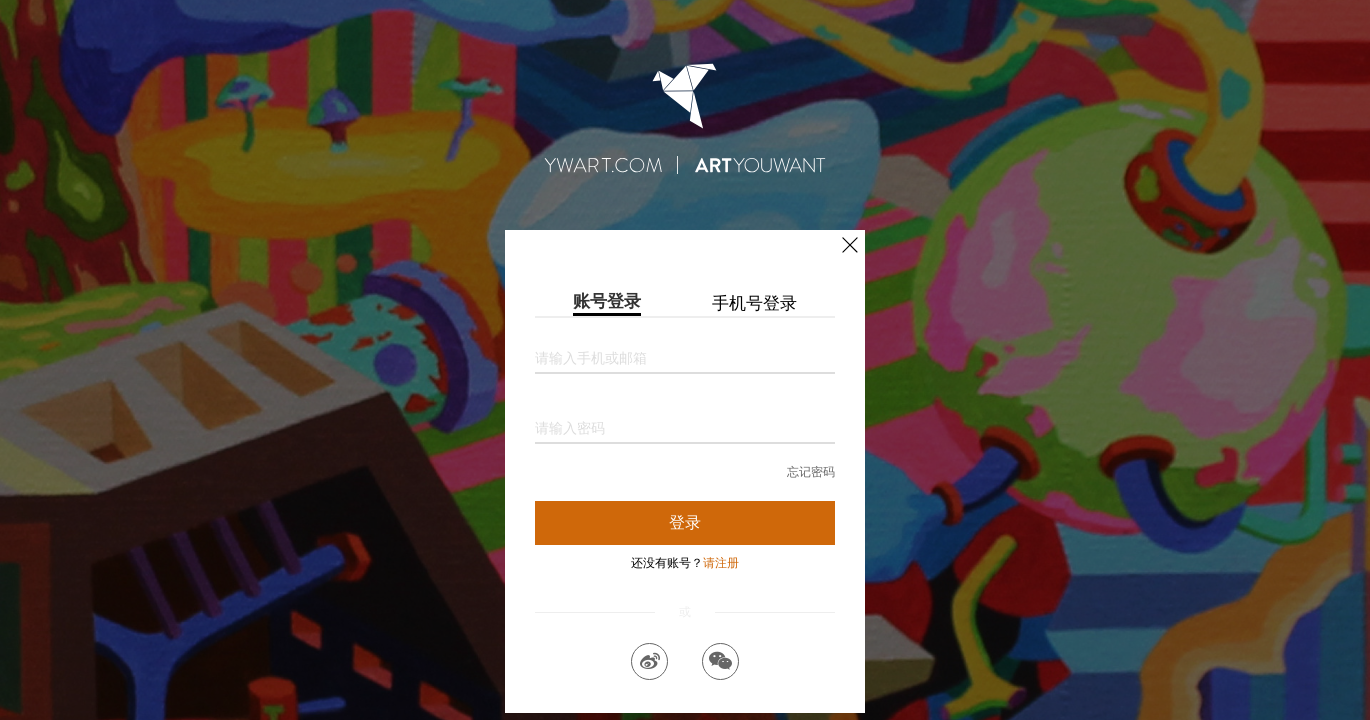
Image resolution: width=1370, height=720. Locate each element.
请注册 (721, 563)
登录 (685, 522)
